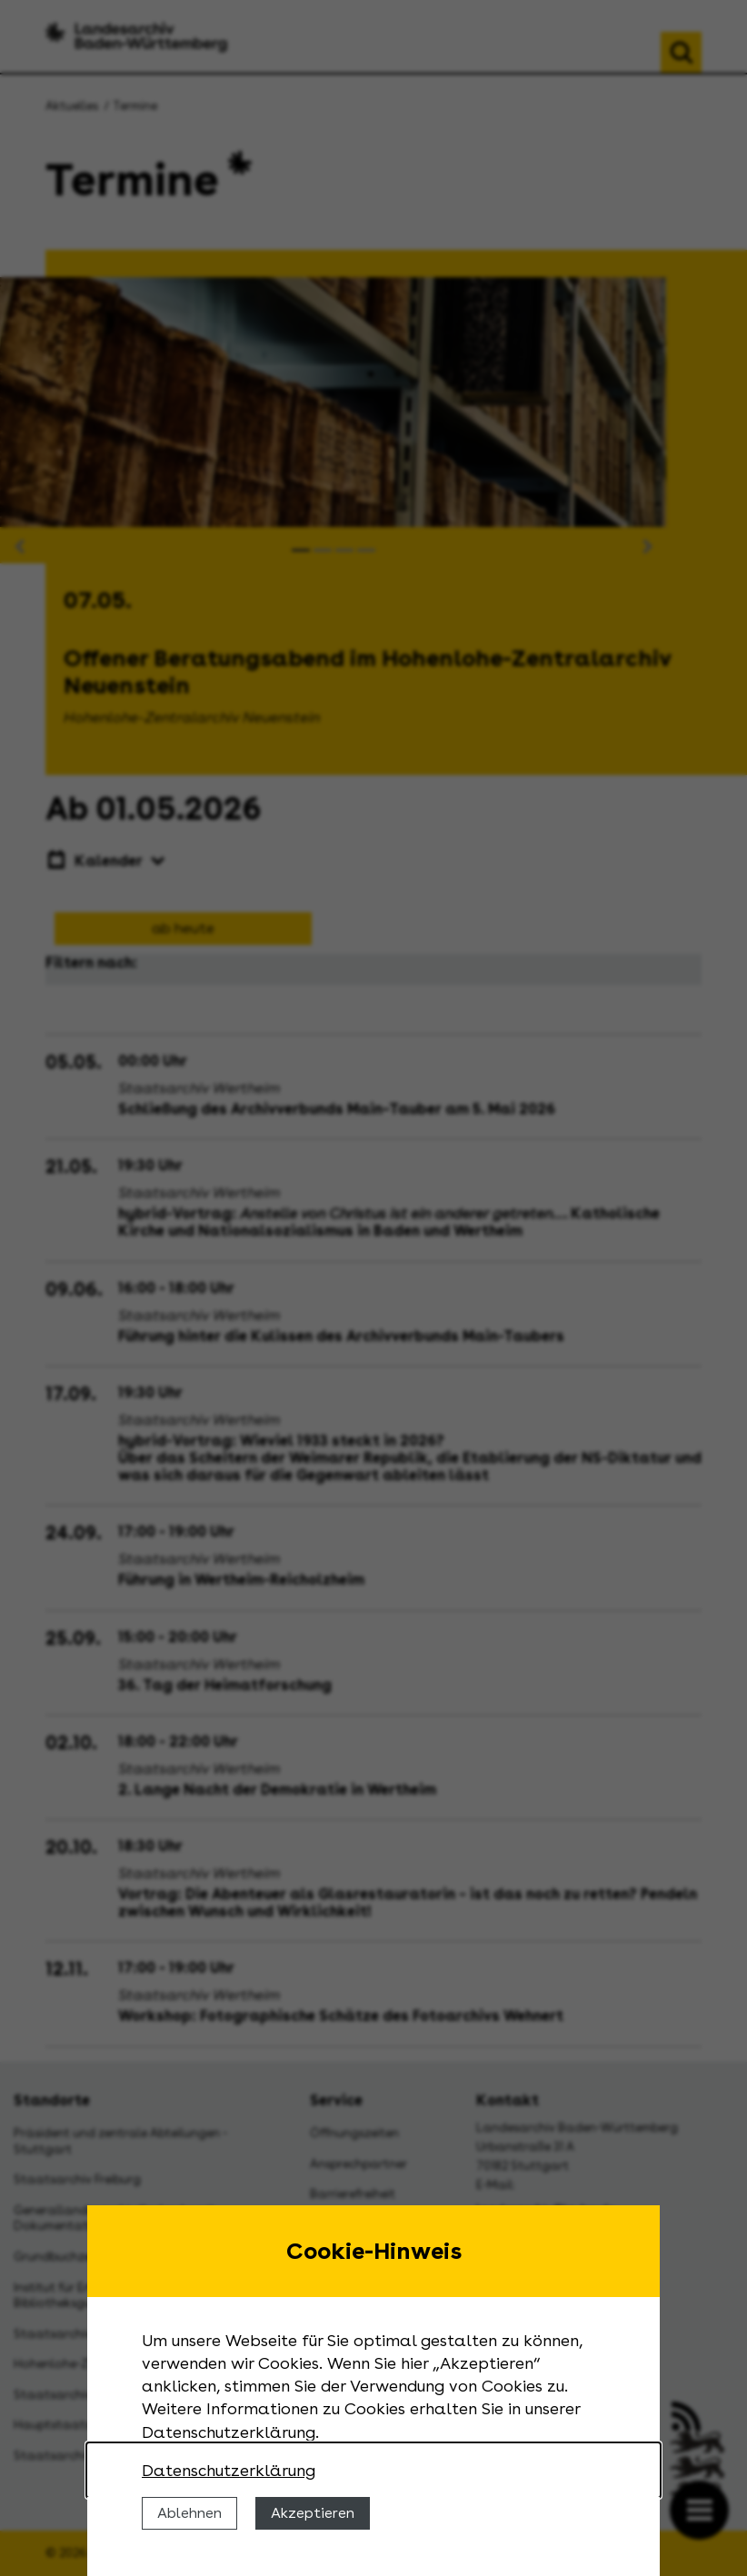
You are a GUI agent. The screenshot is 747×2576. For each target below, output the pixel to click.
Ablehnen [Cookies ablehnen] (189, 2512)
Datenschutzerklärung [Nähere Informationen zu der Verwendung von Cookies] (228, 2470)
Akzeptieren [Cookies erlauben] (312, 2512)
